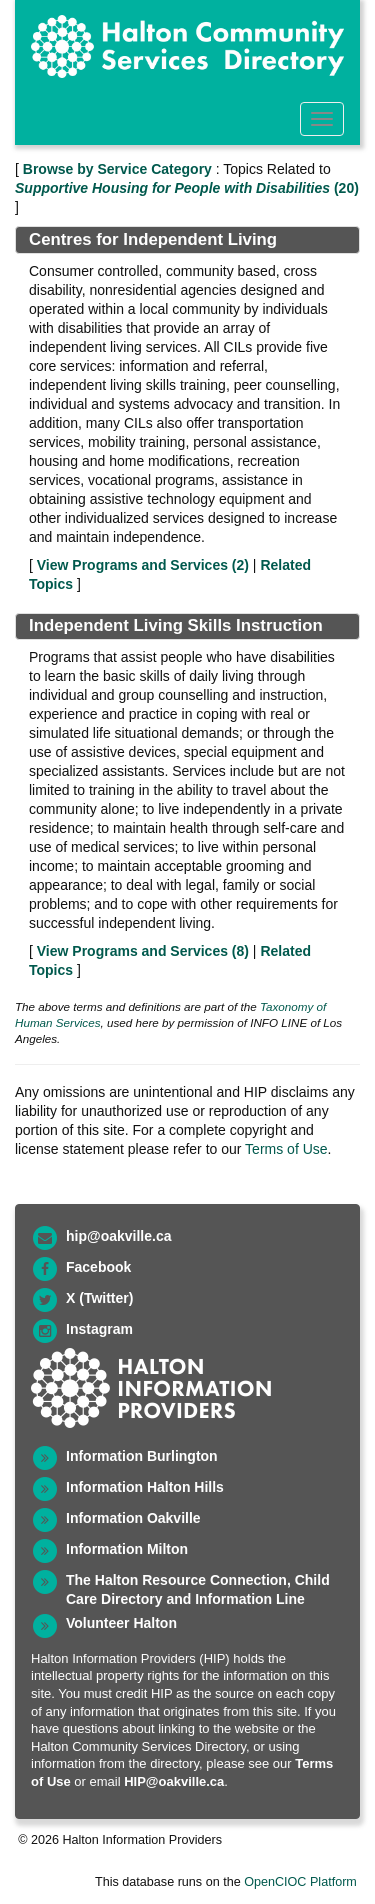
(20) (187, 188)
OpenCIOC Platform (300, 1882)
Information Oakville (133, 1518)
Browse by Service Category (117, 169)
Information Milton (127, 1549)
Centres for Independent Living (153, 239)
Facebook (98, 1267)
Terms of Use (286, 1149)
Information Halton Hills (145, 1487)
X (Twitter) (99, 1298)
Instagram (99, 1329)
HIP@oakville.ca (174, 1781)
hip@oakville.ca (118, 1236)
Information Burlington (142, 1456)
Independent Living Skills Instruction (176, 625)
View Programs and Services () (143, 565)
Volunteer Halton (121, 1623)
